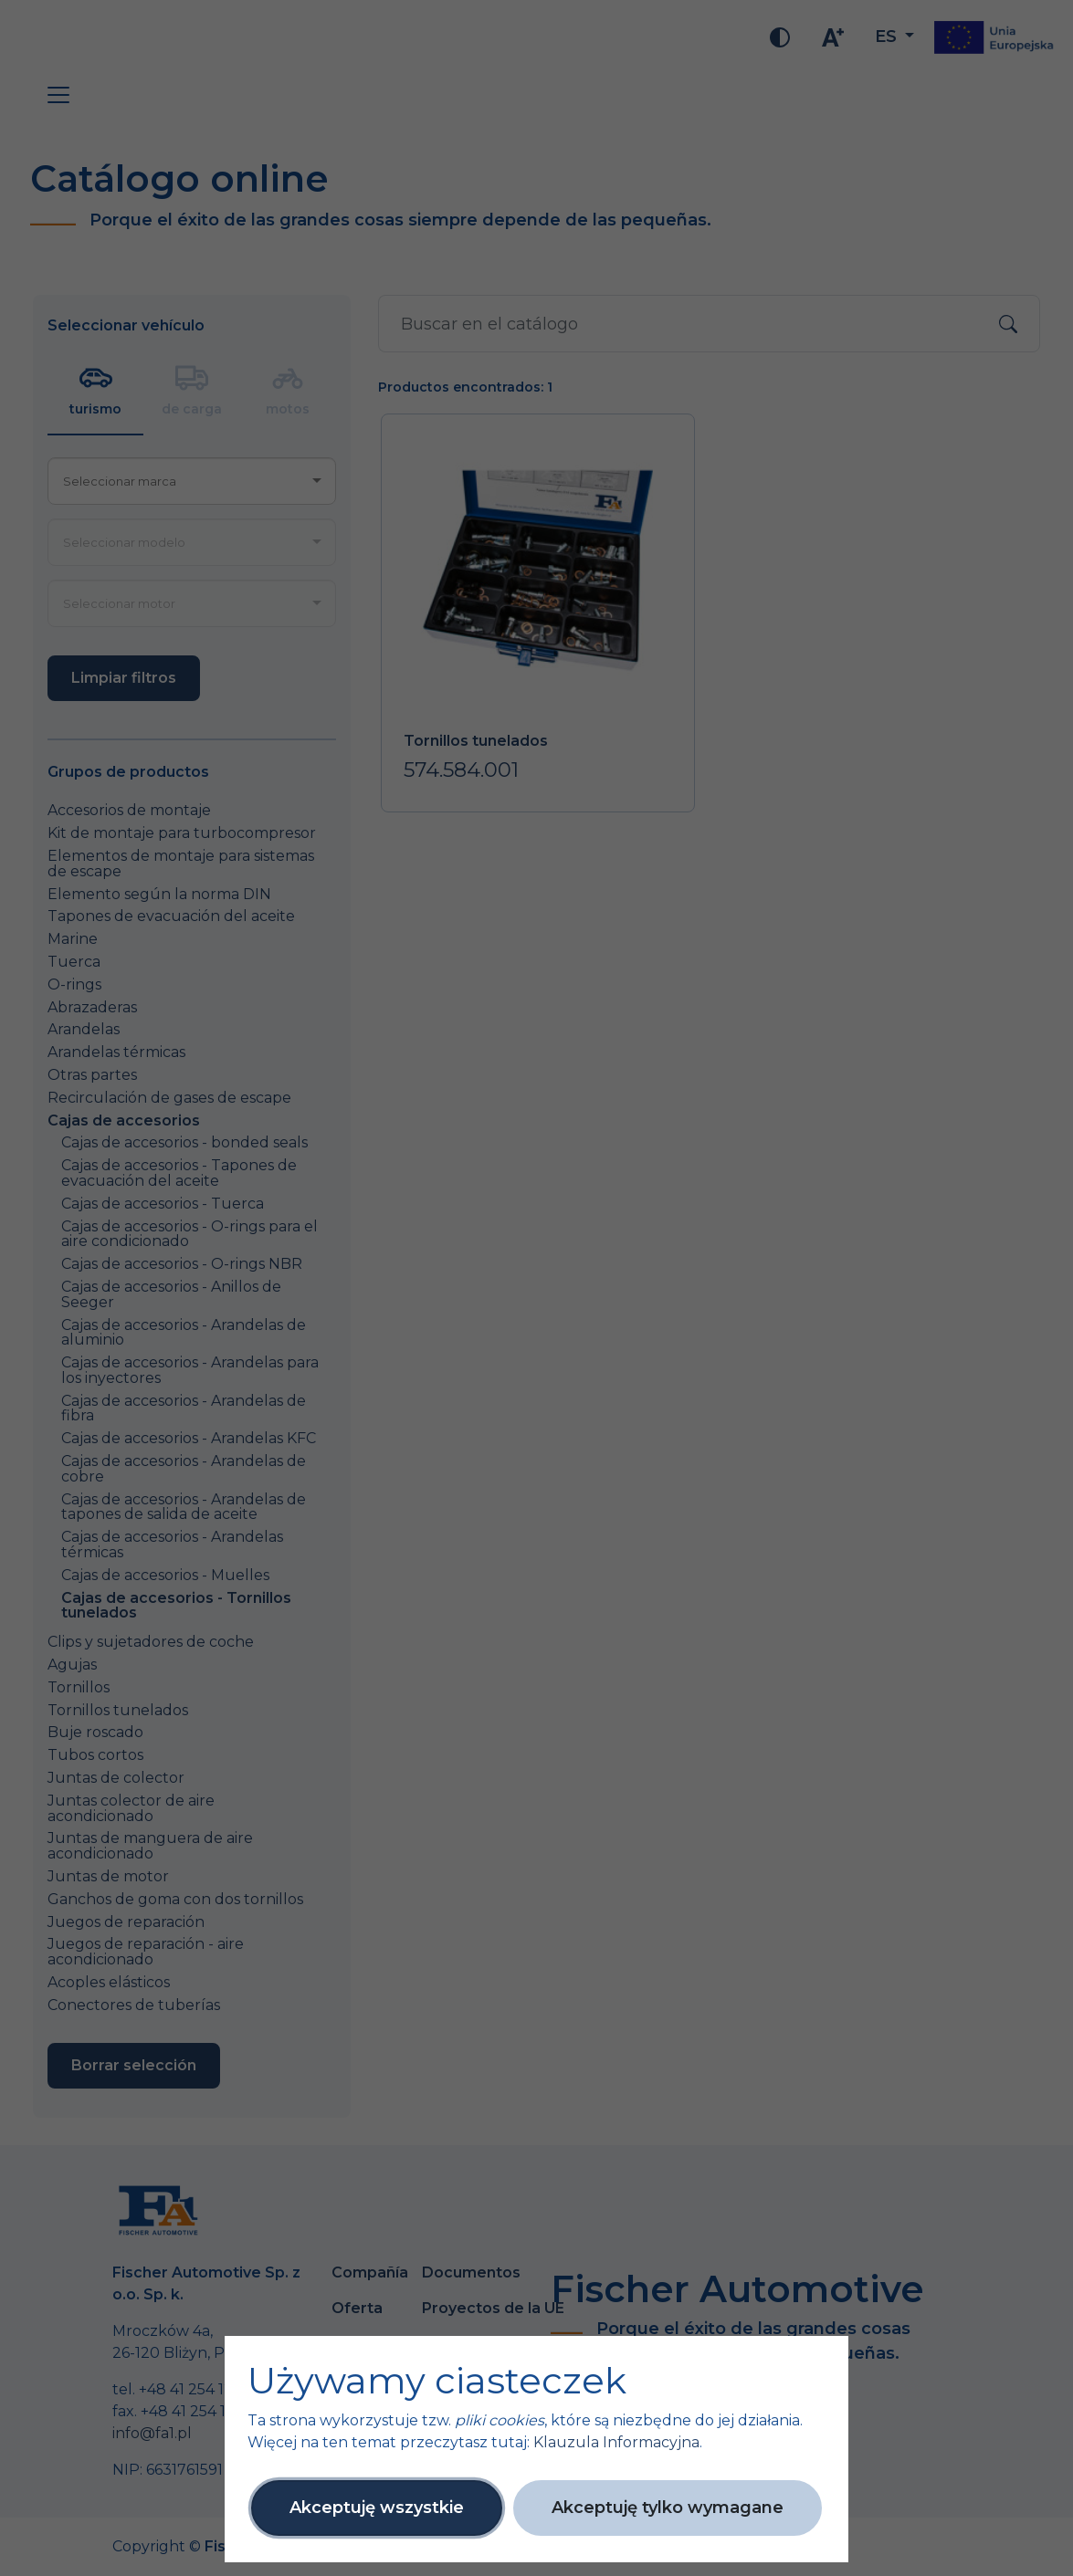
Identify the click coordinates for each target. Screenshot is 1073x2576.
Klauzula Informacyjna (616, 2442)
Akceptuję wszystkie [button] (376, 2507)
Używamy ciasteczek (436, 2381)
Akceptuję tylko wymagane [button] (668, 2507)
